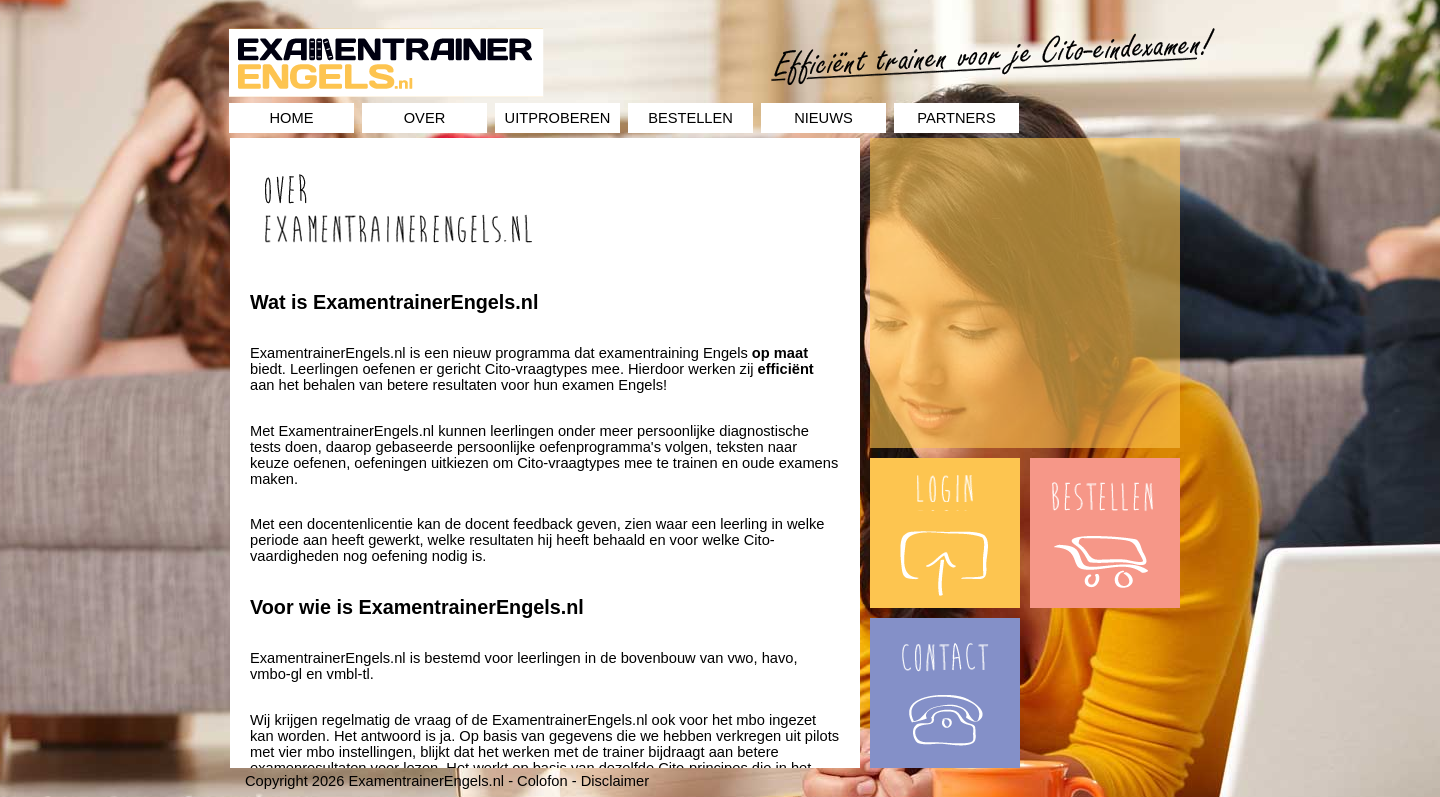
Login (888, 466)
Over (425, 118)
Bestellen (690, 118)
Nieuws (823, 118)
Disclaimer (615, 781)
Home (292, 118)
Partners (956, 118)
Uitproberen (558, 118)
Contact (895, 626)
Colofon (542, 781)
